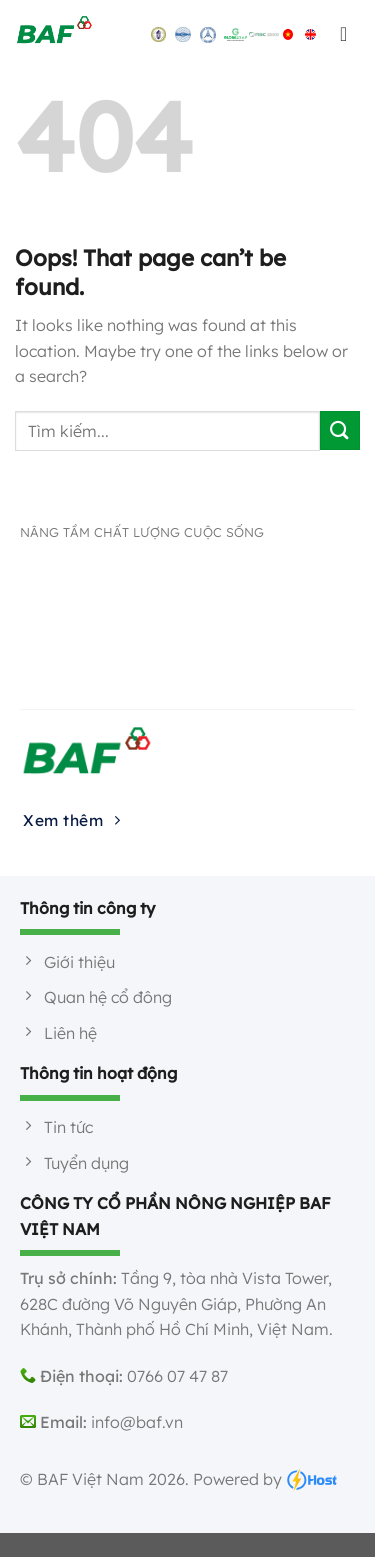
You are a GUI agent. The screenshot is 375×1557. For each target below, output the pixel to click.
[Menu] (345, 34)
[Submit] (340, 430)
